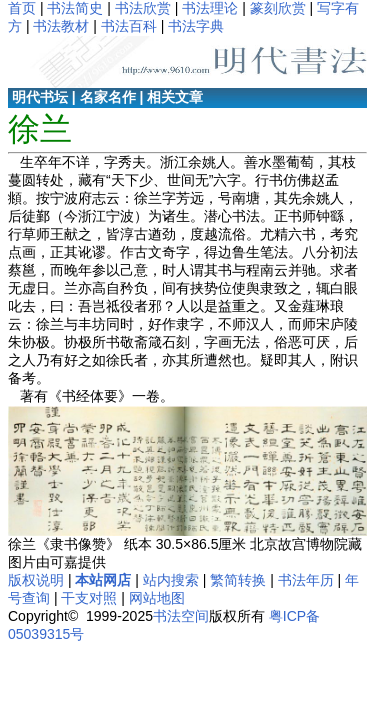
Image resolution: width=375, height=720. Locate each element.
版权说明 (36, 580)
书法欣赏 (143, 8)
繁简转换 (238, 580)
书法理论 (210, 8)
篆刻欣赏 (278, 8)
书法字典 (196, 26)
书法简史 (75, 8)
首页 (22, 8)
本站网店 (103, 580)
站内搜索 (171, 580)
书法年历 (306, 580)
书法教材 (61, 26)
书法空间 (181, 616)
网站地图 (157, 598)
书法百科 (129, 26)
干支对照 (89, 598)
